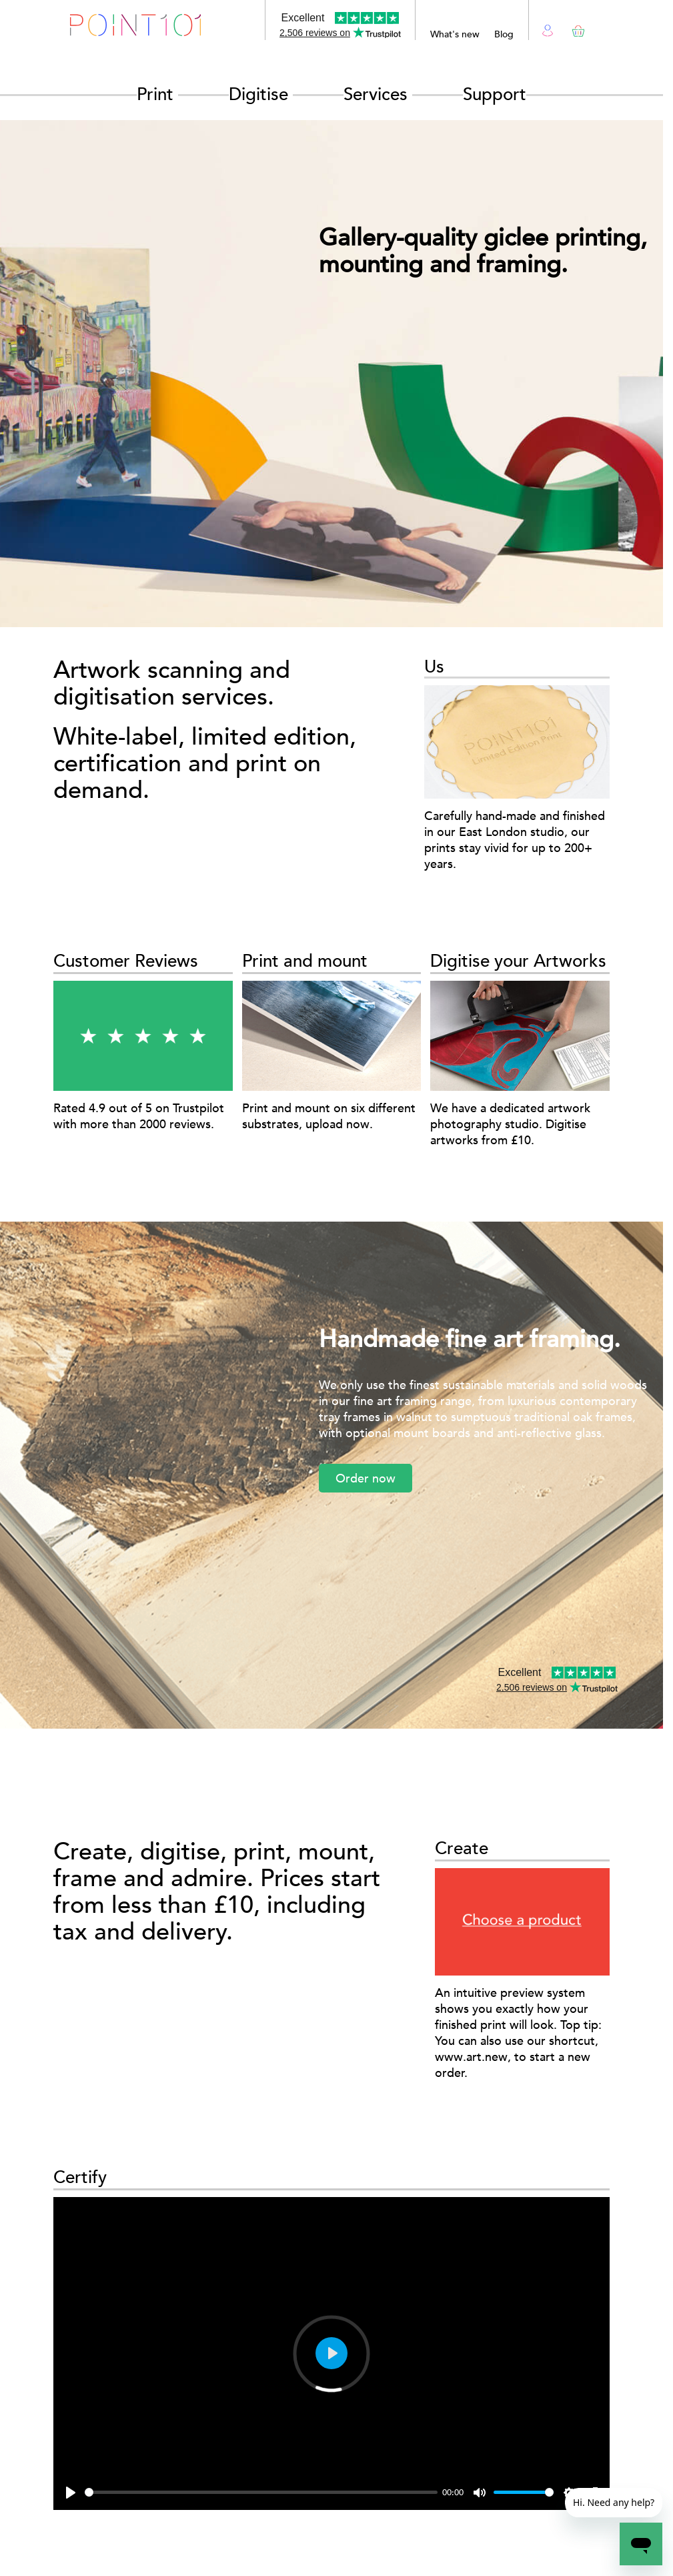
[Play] (70, 2492)
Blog (504, 34)
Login (548, 29)
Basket (576, 28)
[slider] (261, 2492)
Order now (365, 1478)
